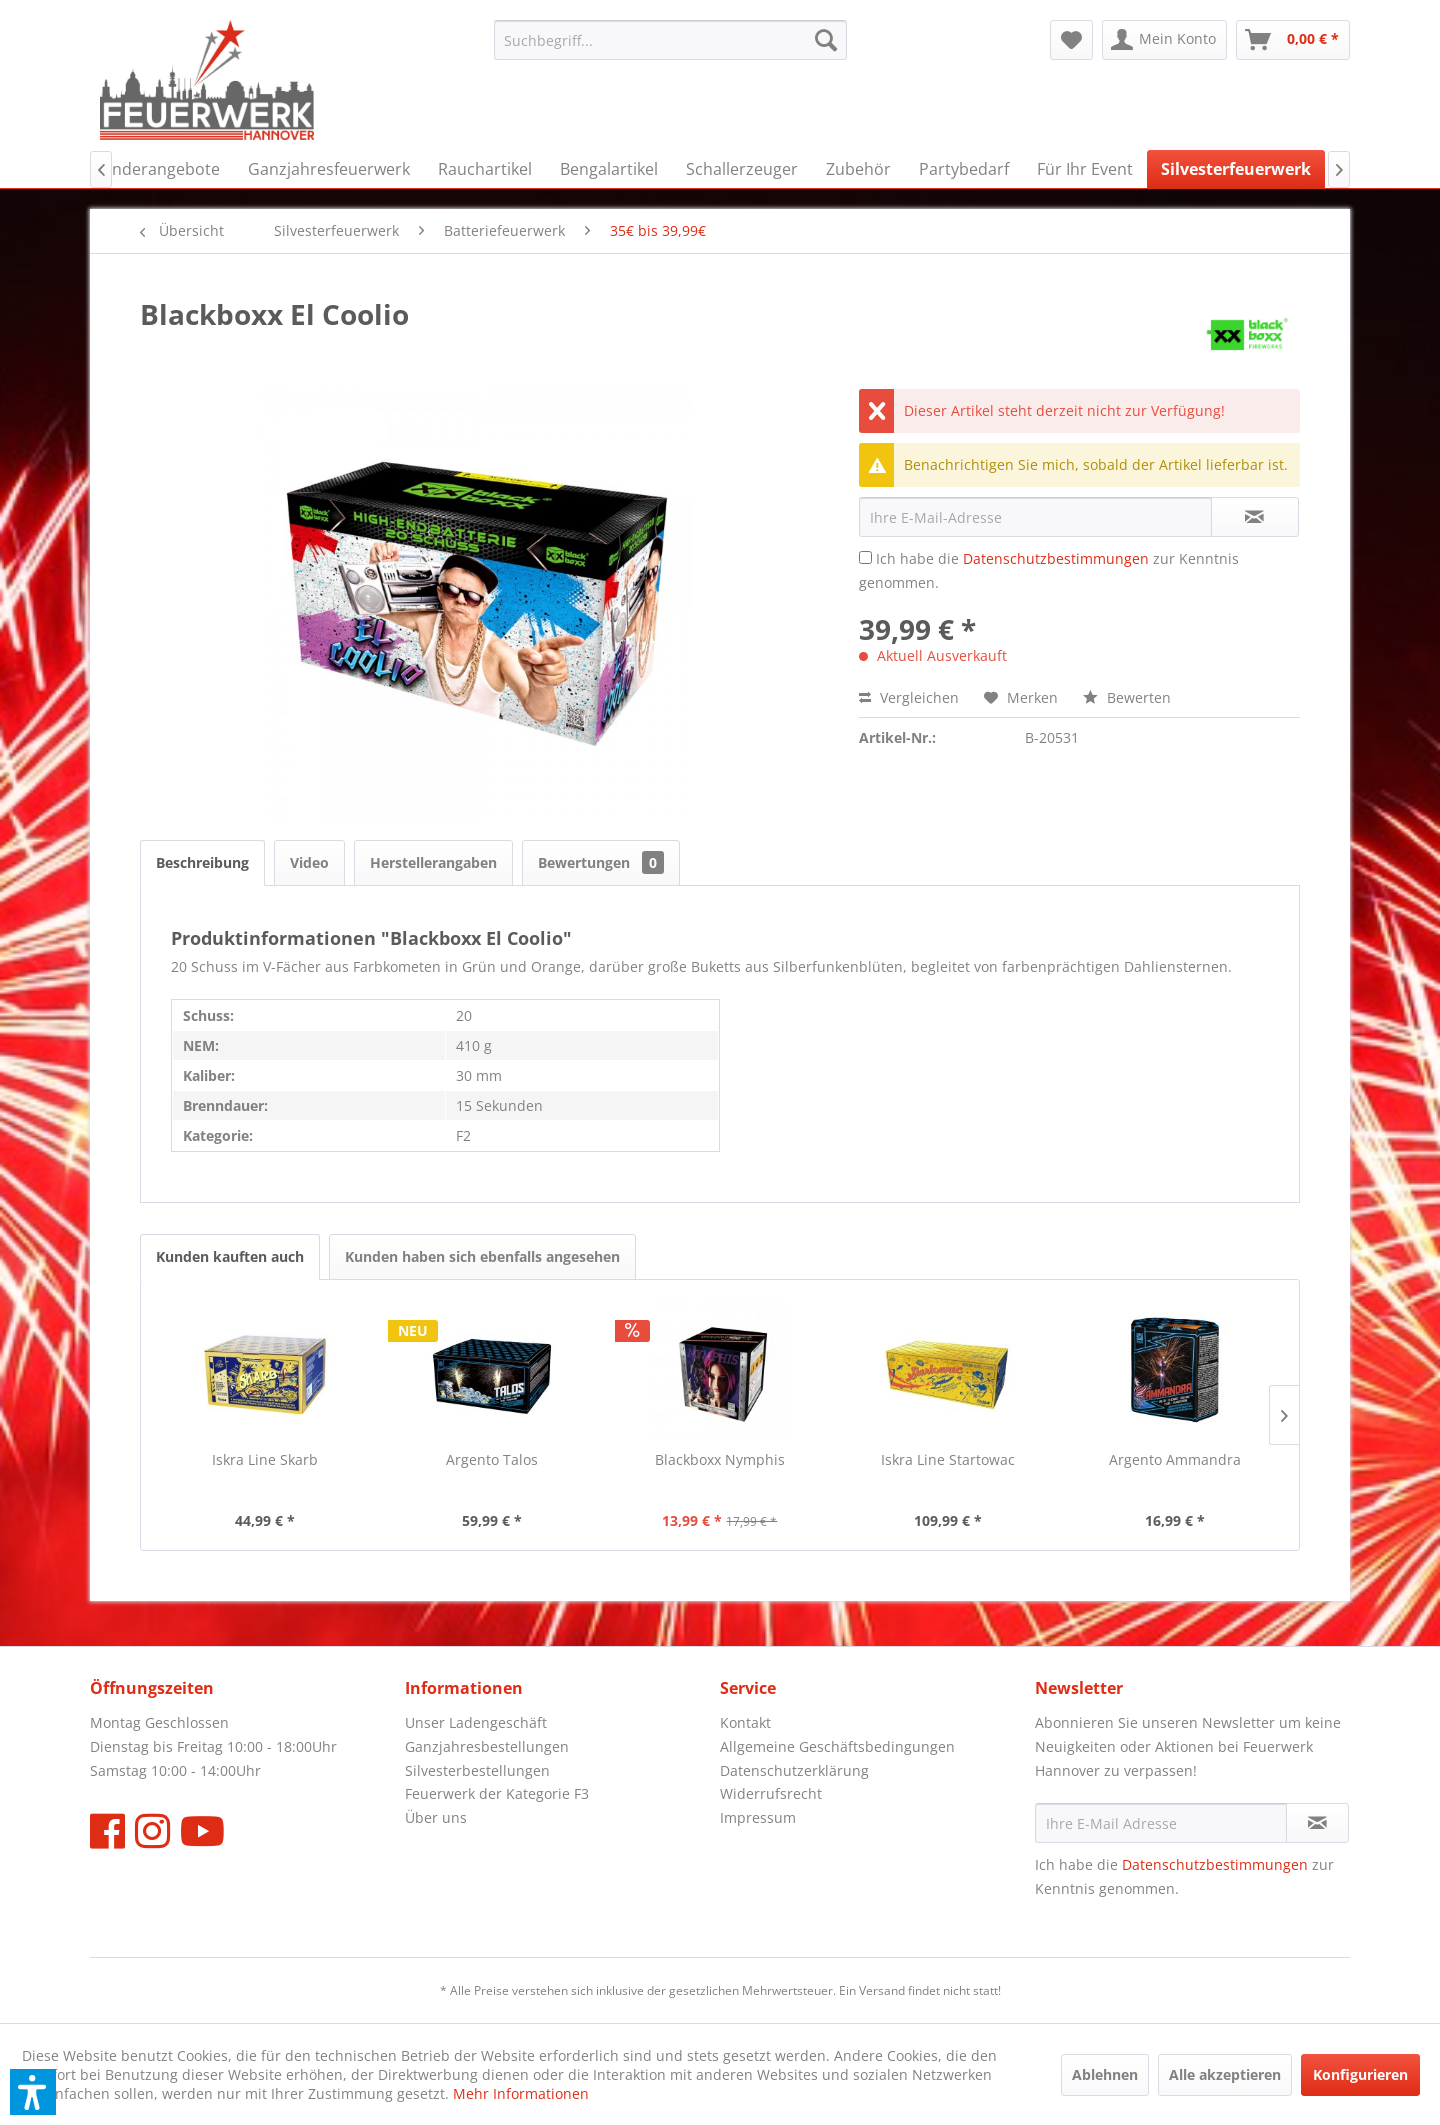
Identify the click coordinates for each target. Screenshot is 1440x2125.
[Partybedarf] (964, 169)
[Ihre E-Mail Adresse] (1161, 1823)
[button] (33, 2092)
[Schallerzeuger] (742, 169)
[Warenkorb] (1293, 40)
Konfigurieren (1360, 2074)
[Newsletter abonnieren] (1317, 1823)
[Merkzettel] (1071, 40)
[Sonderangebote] (156, 169)
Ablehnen (1105, 2074)
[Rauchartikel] (485, 169)
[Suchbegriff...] (670, 40)
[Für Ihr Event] (1085, 169)
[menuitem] (670, 40)
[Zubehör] (858, 169)
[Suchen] (826, 40)
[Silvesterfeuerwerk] (1236, 169)
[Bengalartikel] (609, 169)
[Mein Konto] (1164, 40)
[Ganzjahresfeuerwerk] (329, 169)
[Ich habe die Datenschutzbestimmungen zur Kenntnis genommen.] (865, 557)
